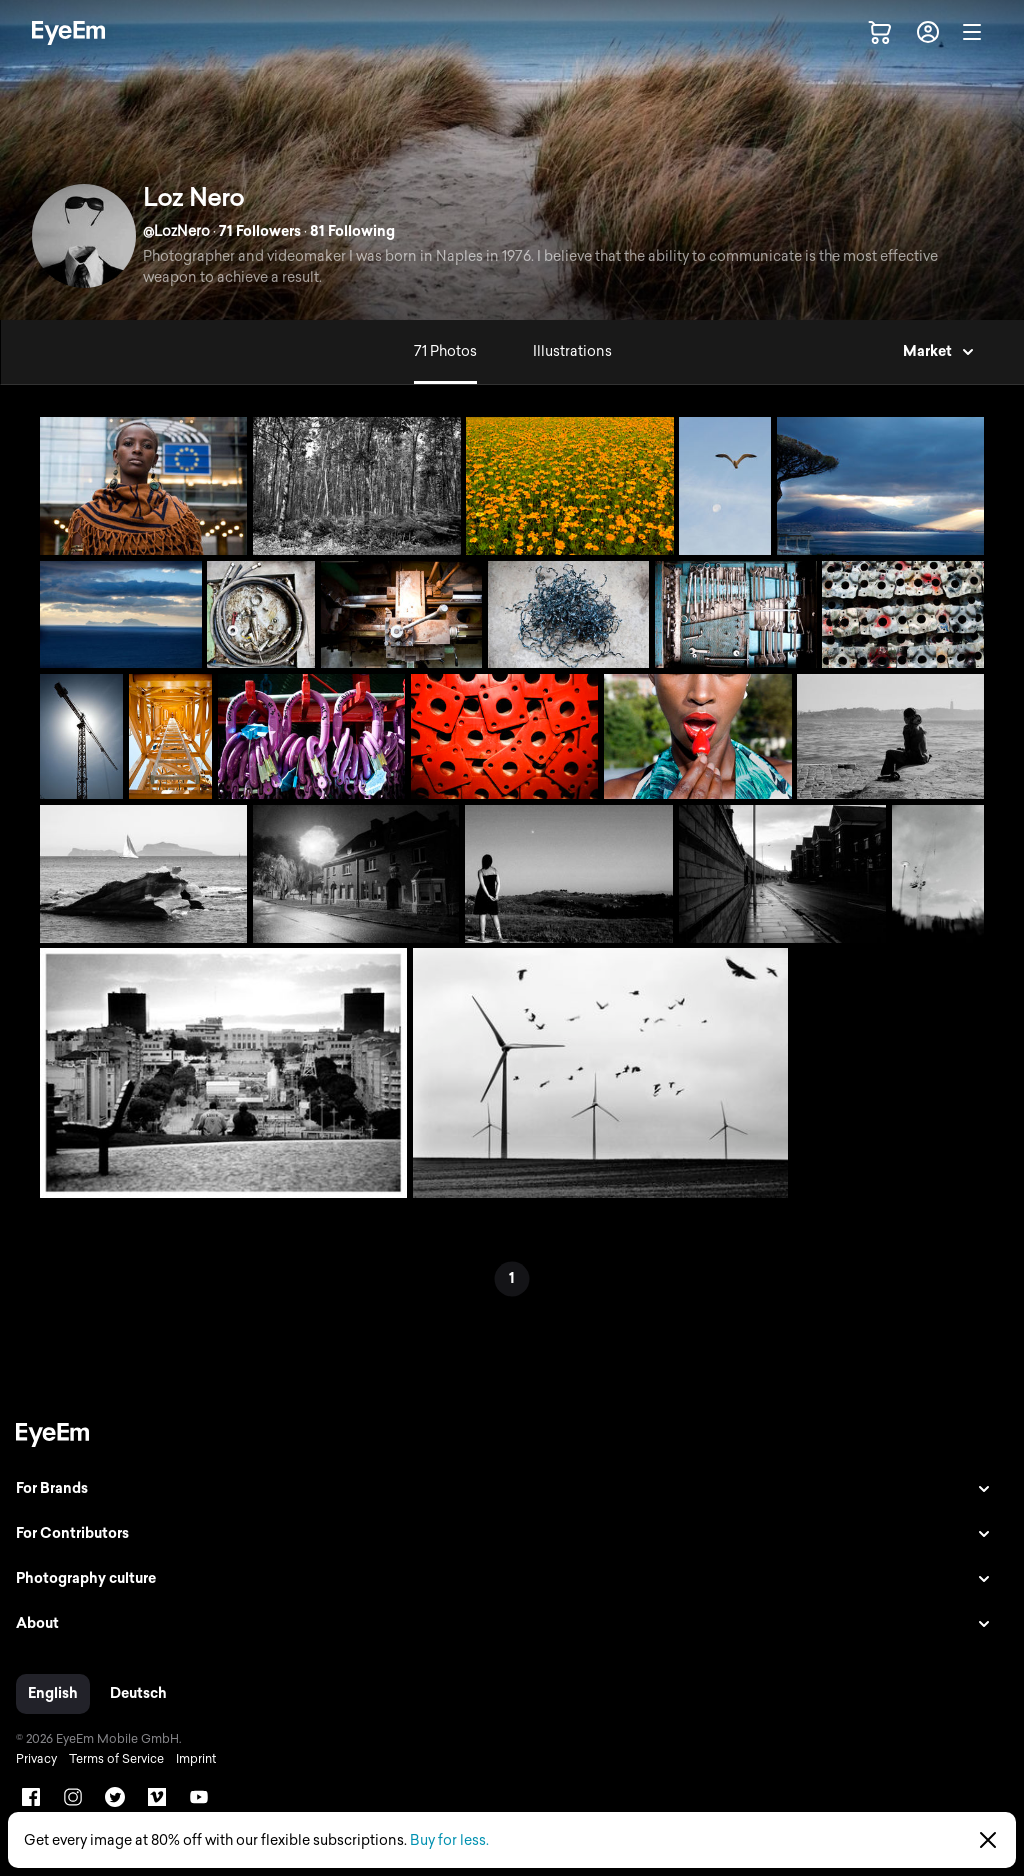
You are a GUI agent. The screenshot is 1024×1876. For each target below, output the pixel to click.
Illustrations (572, 351)
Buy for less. (449, 1840)
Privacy (36, 1759)
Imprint (196, 1759)
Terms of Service (116, 1759)
